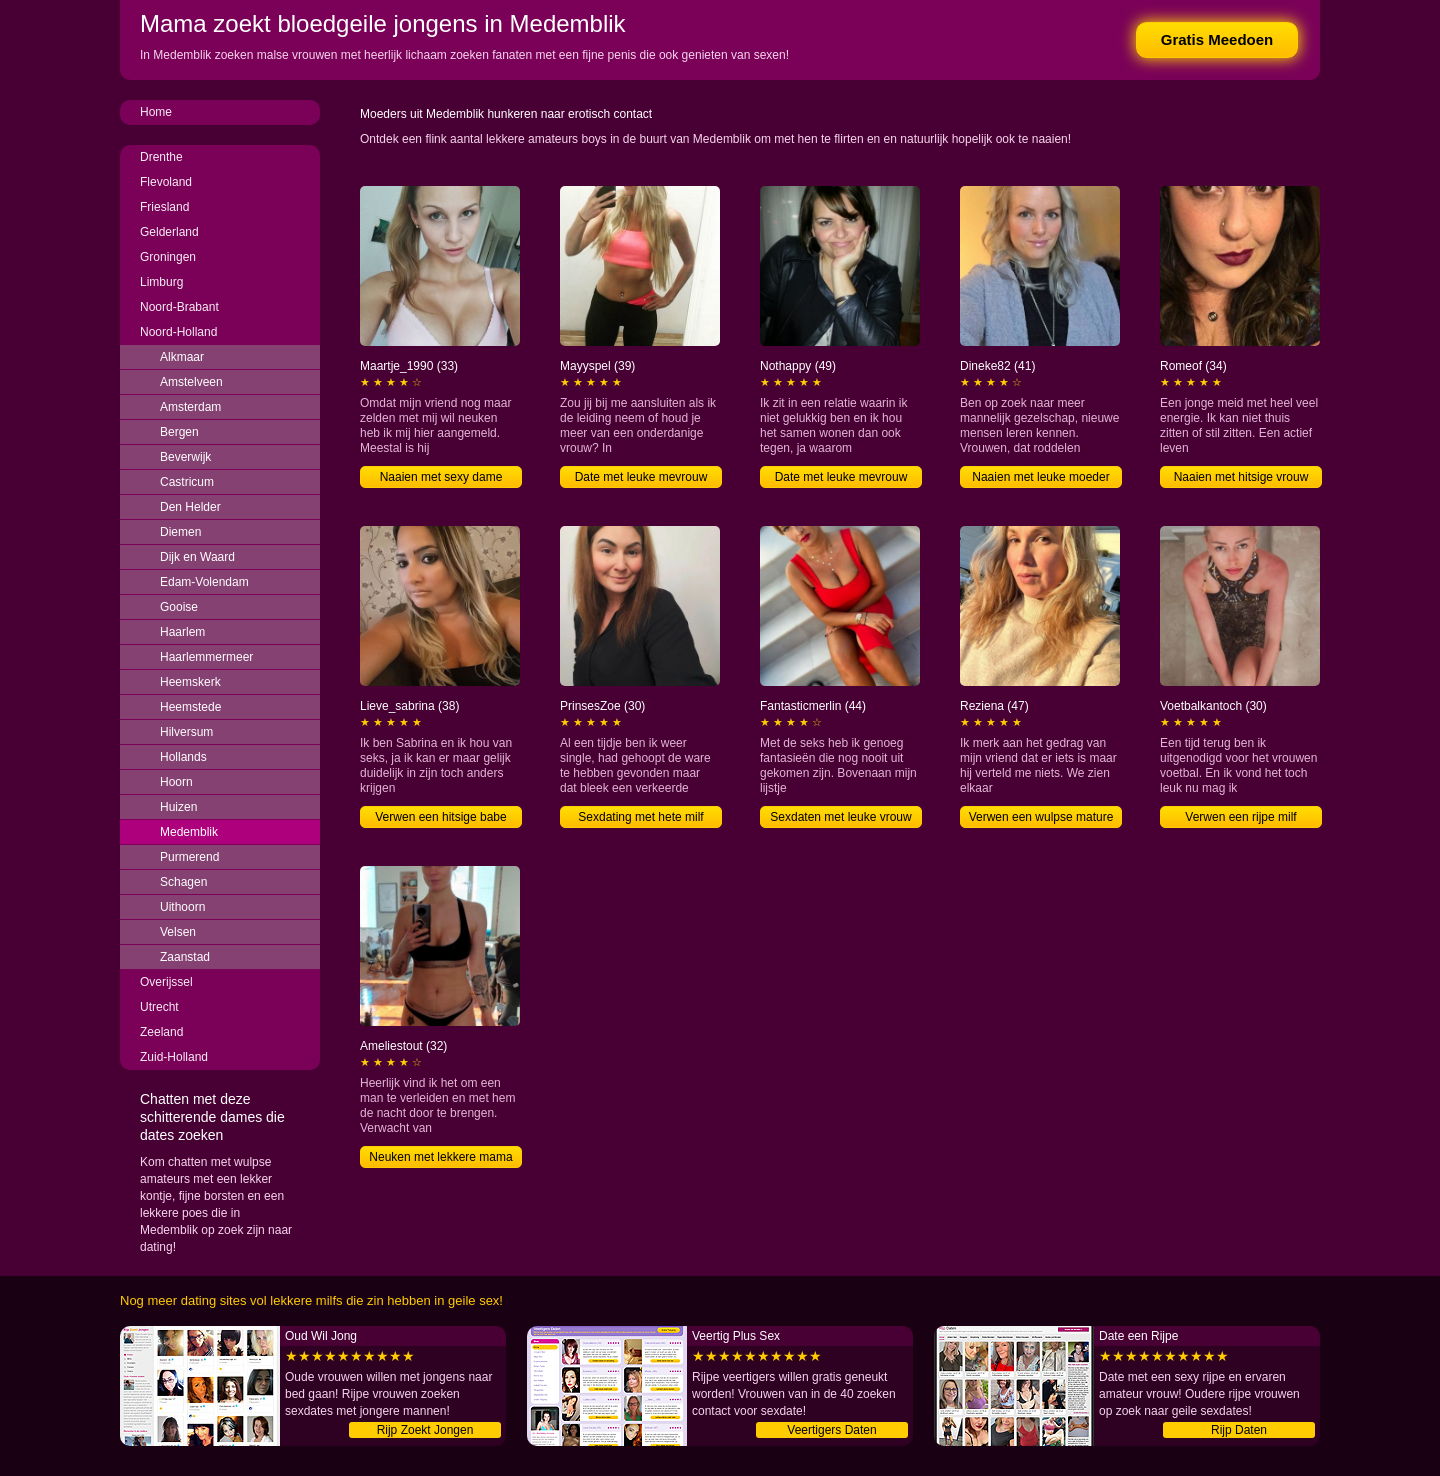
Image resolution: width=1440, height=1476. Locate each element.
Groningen (168, 257)
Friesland (164, 207)
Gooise (179, 607)
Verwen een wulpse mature (1041, 817)
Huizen (178, 807)
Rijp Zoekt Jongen (425, 1430)
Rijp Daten (1239, 1430)
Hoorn (176, 782)
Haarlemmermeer (206, 657)
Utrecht (159, 1007)
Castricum (187, 482)
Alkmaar (182, 357)
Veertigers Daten (831, 1430)
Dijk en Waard (197, 557)
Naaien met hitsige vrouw (1241, 477)
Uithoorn (182, 907)
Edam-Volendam (204, 582)
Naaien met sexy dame (441, 477)
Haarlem (182, 632)
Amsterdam (190, 407)
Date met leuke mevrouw (641, 477)
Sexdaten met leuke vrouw (840, 817)
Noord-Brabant (179, 307)
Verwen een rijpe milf (1240, 817)
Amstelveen (191, 382)
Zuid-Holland (174, 1057)
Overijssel (166, 982)
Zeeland (161, 1032)
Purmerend (189, 857)
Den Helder (190, 507)
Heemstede (190, 707)
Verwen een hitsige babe (440, 817)
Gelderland (169, 232)
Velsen (178, 932)
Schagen (183, 882)
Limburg (161, 282)
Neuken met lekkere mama (440, 1157)
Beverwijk (185, 457)
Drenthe (161, 157)
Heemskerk (190, 682)
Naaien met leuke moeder (1040, 477)
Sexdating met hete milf (640, 817)
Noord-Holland (178, 332)
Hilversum (186, 732)
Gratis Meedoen (1217, 39)
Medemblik (189, 832)
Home (156, 112)
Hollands (183, 757)
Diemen (180, 532)
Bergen (179, 432)
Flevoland (166, 182)
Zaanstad (185, 957)
